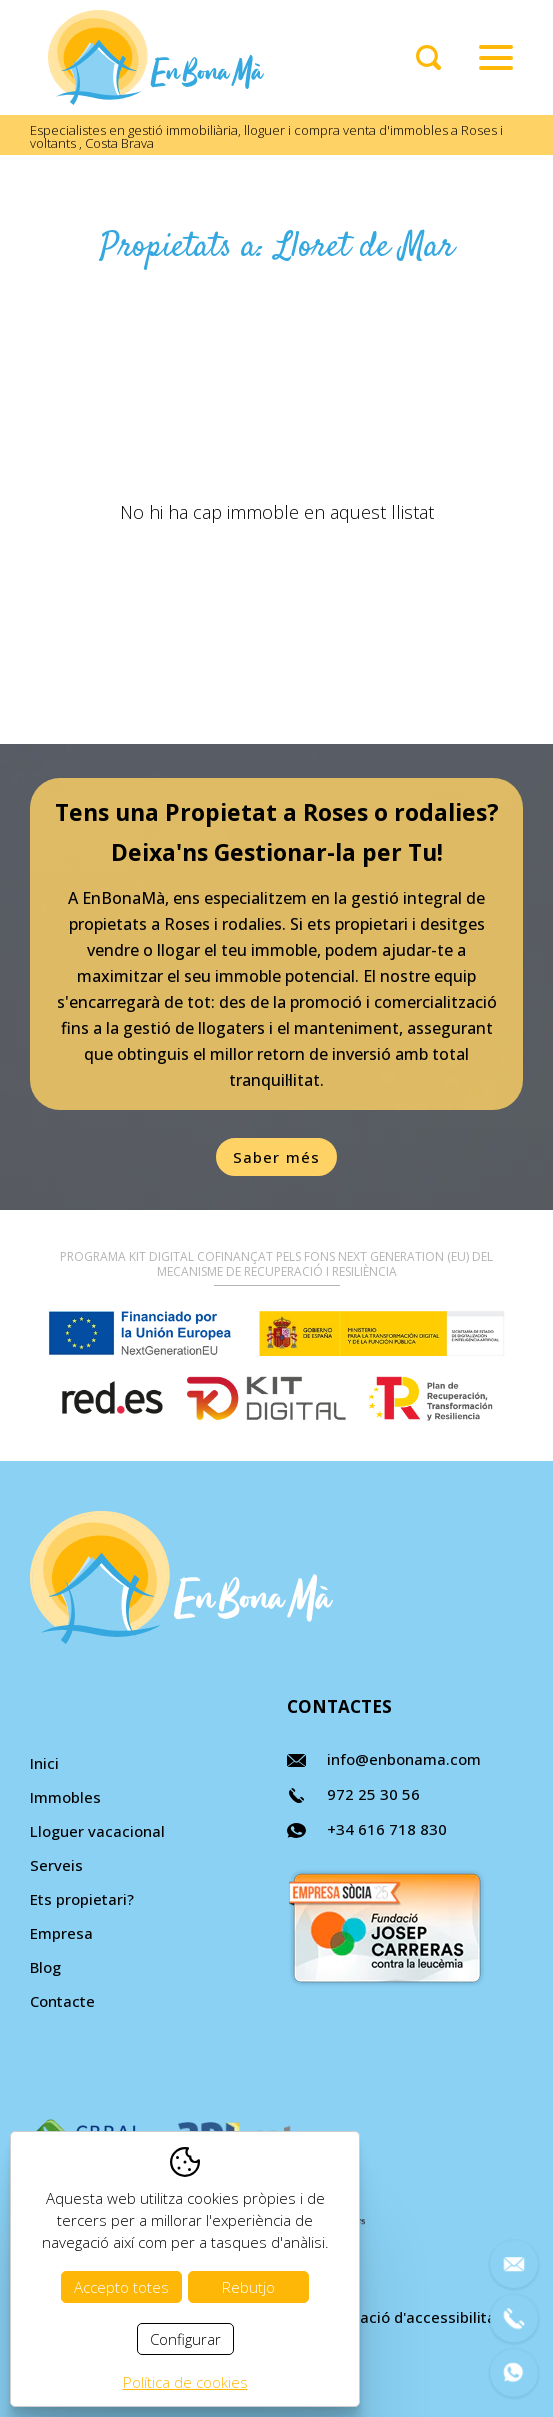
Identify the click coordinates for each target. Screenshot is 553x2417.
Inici (44, 1763)
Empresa (61, 1933)
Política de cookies (185, 2382)
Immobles (65, 1797)
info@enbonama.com (404, 1759)
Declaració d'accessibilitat (408, 2317)
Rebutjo (248, 2287)
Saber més (277, 1157)
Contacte (62, 2001)
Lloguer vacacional (97, 1831)
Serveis (56, 1865)
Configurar (185, 2339)
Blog (45, 1967)
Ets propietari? (82, 1899)
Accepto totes (121, 2287)
